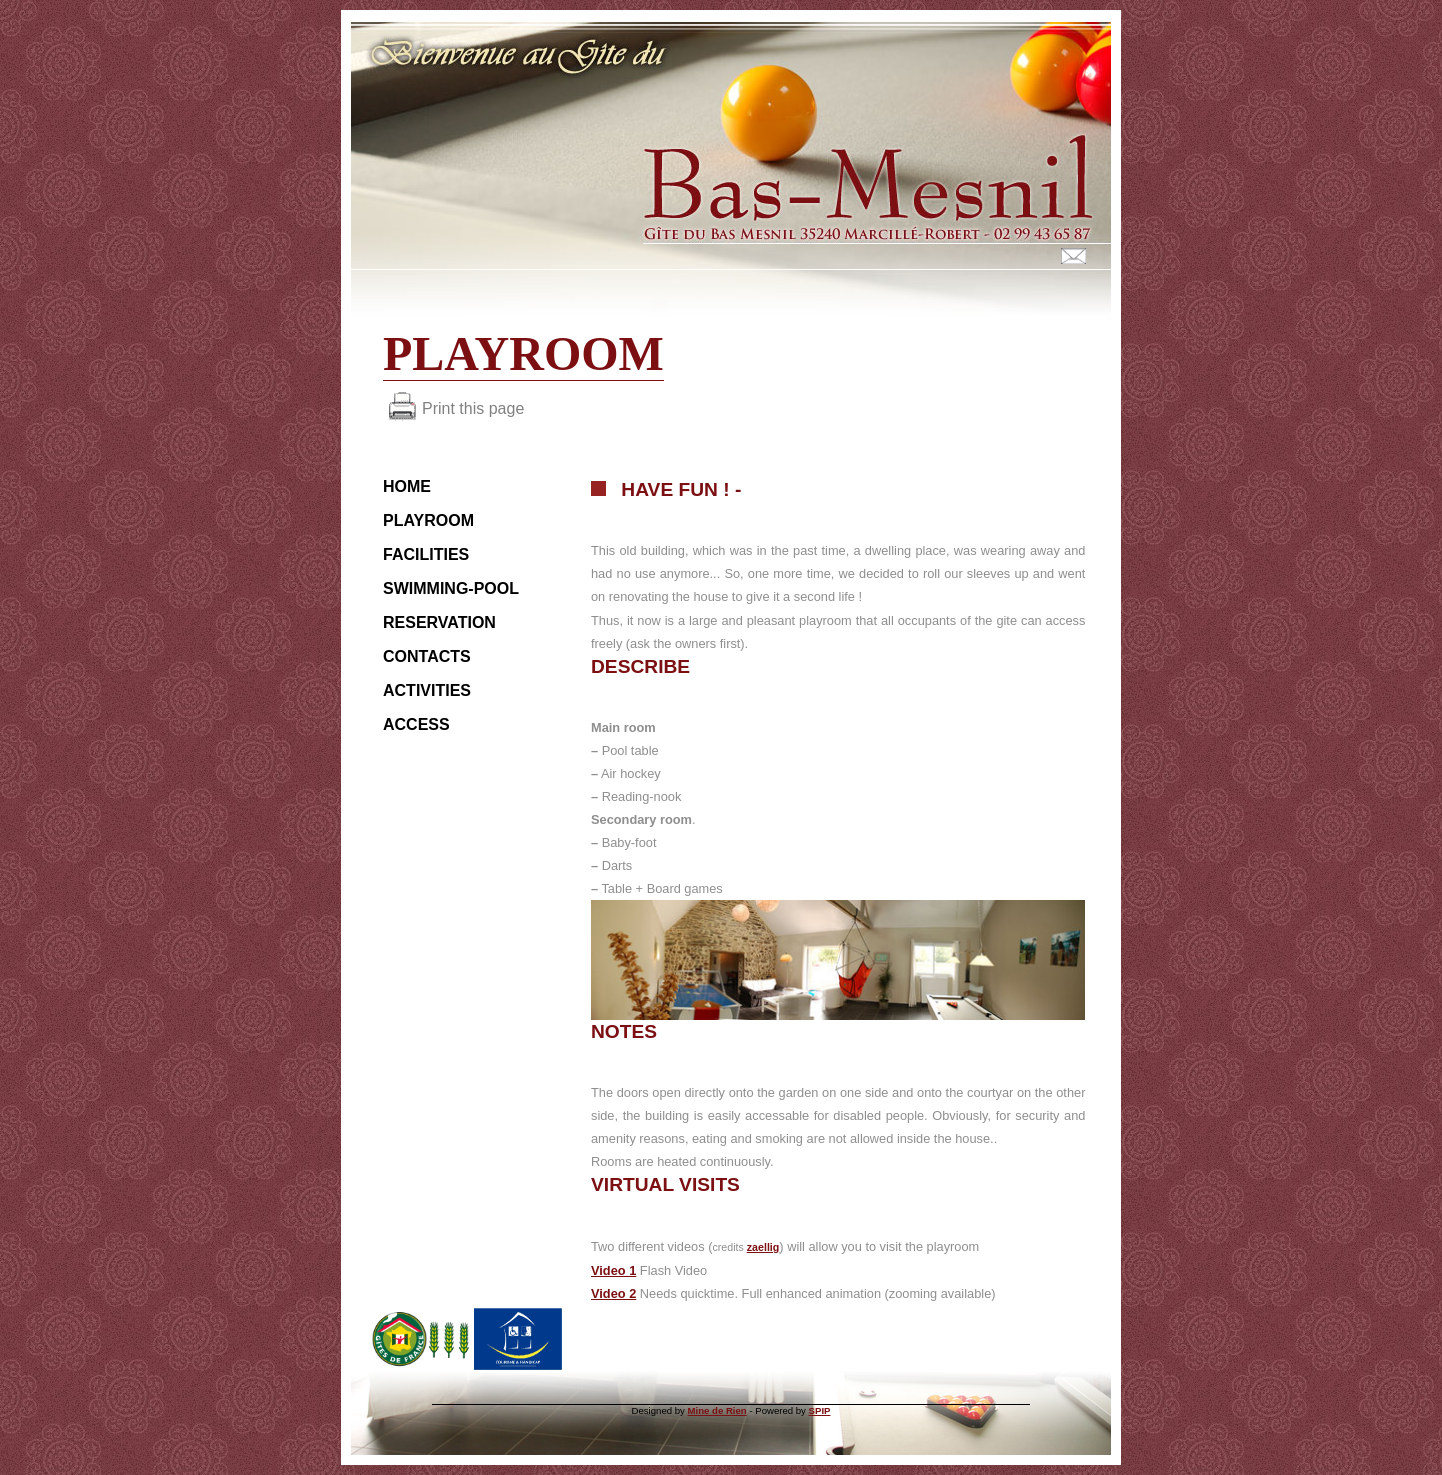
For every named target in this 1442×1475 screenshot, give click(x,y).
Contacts (427, 656)
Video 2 (613, 1293)
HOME (407, 486)
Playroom (428, 520)
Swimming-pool (451, 588)
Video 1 (613, 1270)
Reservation (439, 622)
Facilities (426, 554)
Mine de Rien (717, 1410)
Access (416, 724)
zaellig (763, 1247)
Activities (427, 690)
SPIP (820, 1410)
